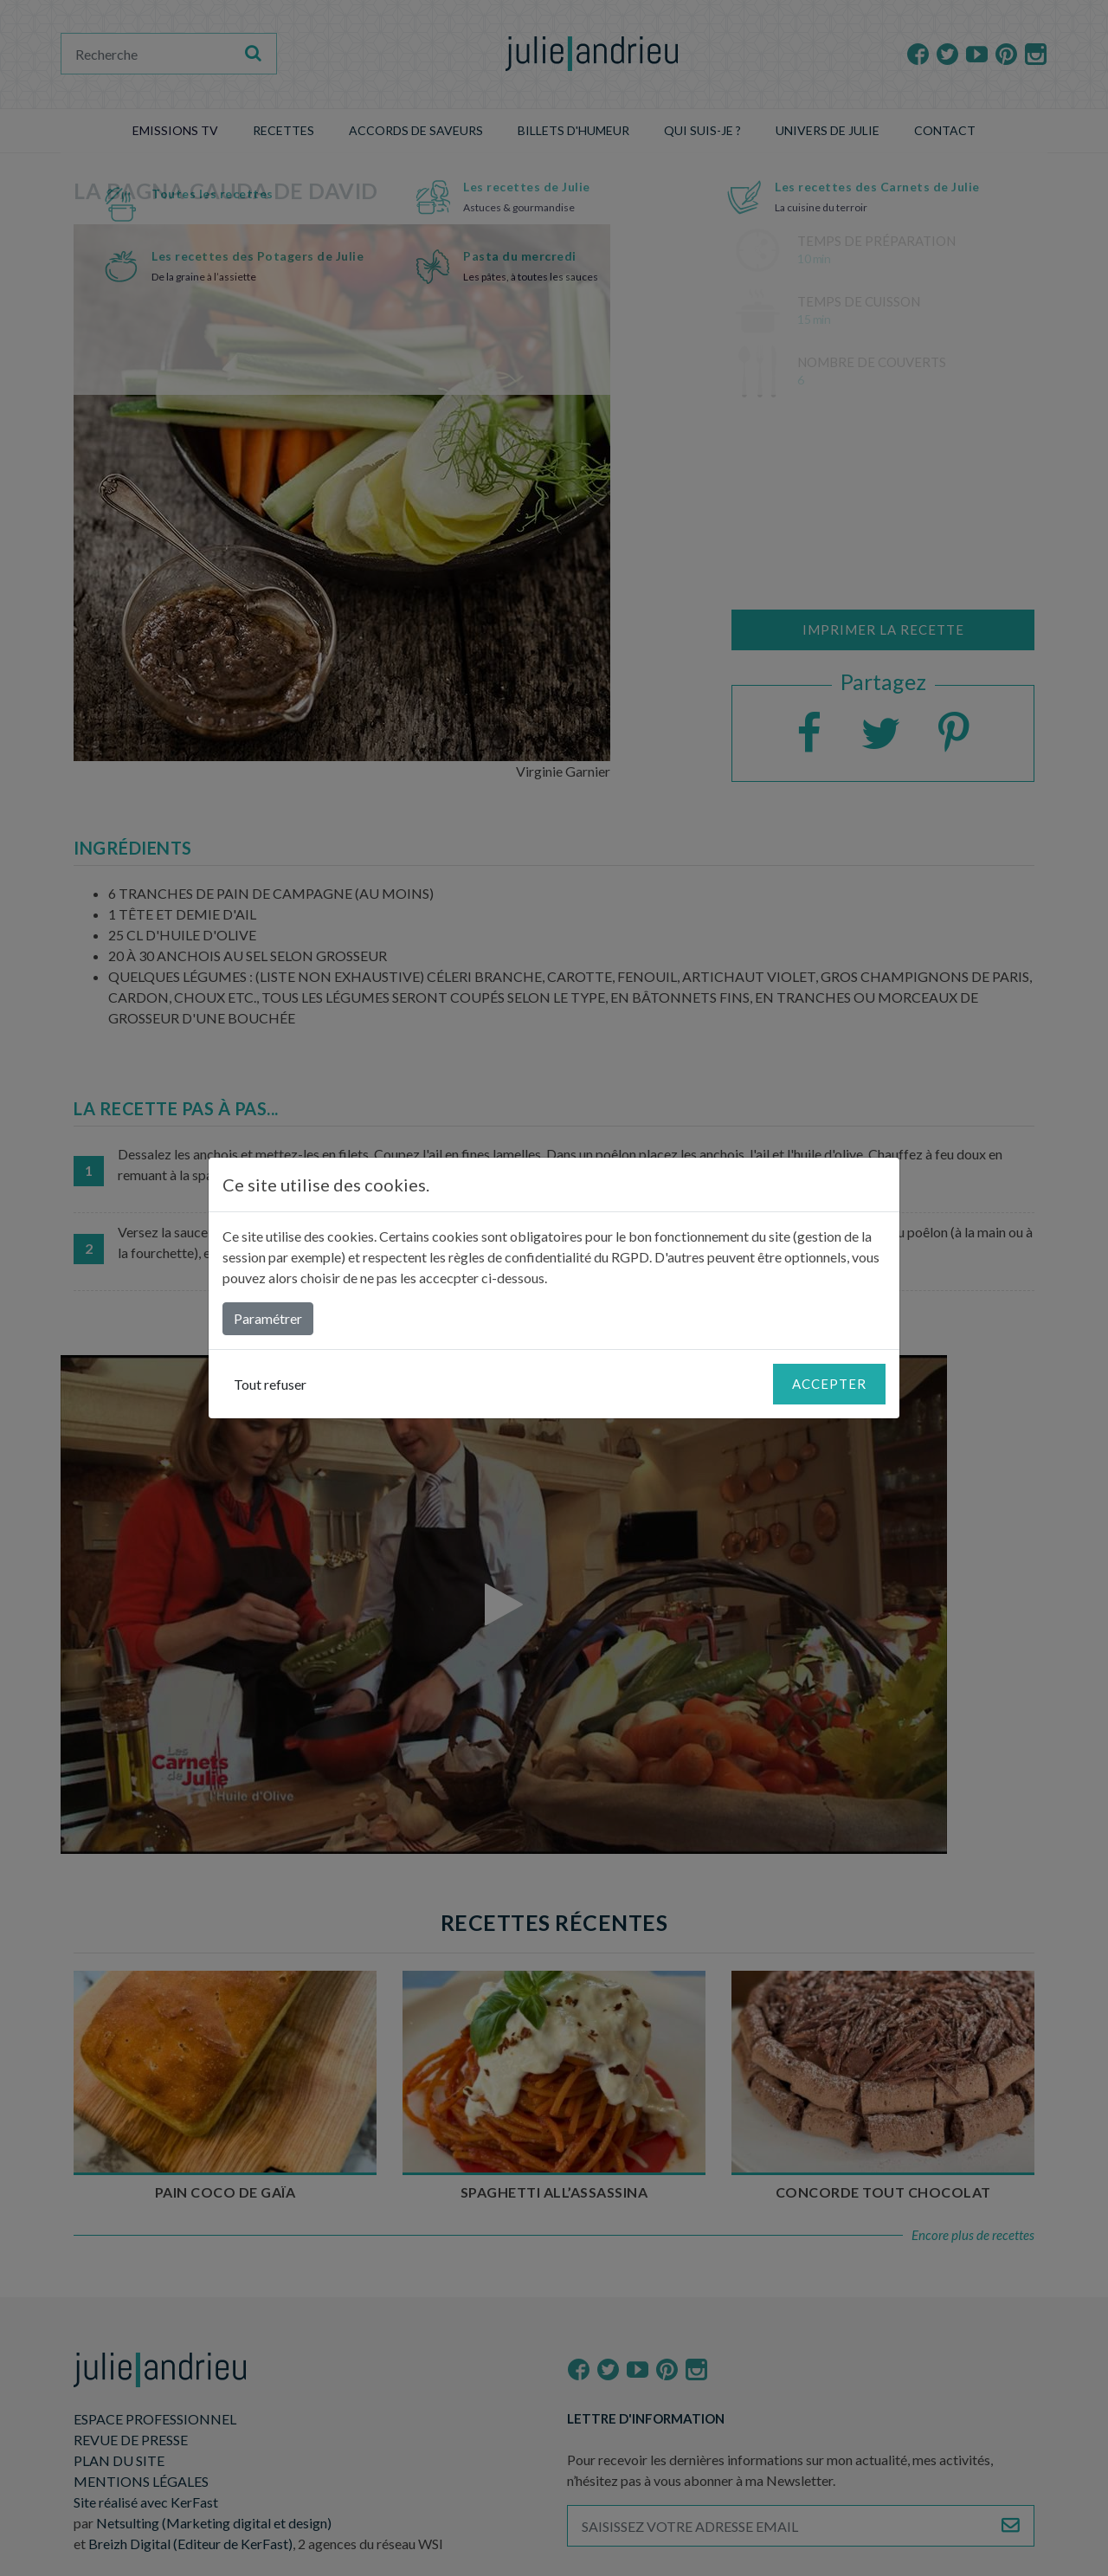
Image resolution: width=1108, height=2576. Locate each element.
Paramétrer (268, 1318)
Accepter (829, 1383)
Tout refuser (270, 1384)
